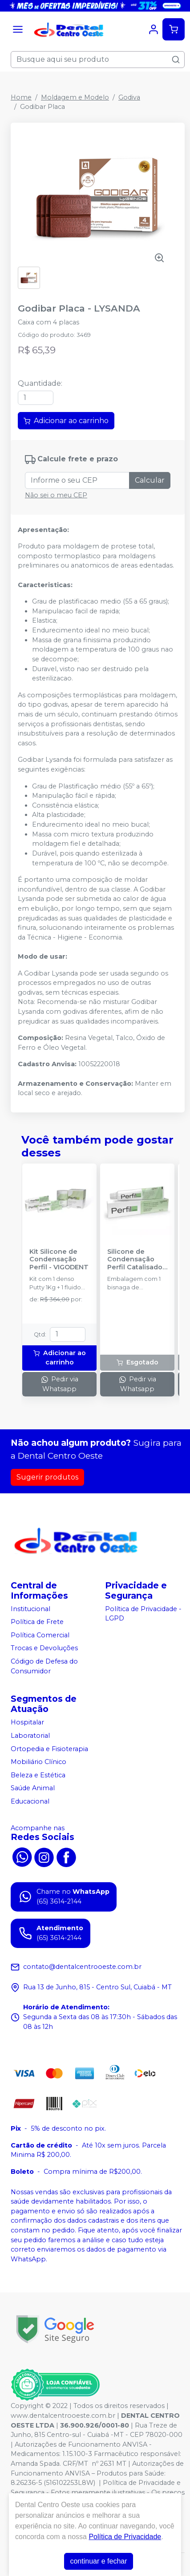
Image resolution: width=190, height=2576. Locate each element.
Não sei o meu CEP (56, 495)
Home (21, 97)
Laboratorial (30, 1736)
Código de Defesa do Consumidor (44, 1666)
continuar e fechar (98, 2561)
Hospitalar (27, 1723)
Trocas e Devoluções (44, 1648)
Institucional (30, 1609)
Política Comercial (40, 1635)
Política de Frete (37, 1622)
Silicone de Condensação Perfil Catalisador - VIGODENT (136, 1259)
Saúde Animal (33, 1788)
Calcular (150, 480)
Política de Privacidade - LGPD (143, 1614)
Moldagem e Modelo (75, 97)
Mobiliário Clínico (38, 1762)
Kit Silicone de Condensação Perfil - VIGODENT (59, 1259)
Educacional (30, 1801)
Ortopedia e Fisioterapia (49, 1749)
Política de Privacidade (125, 2536)
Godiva (129, 97)
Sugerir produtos (47, 1477)
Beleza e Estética (38, 1775)
